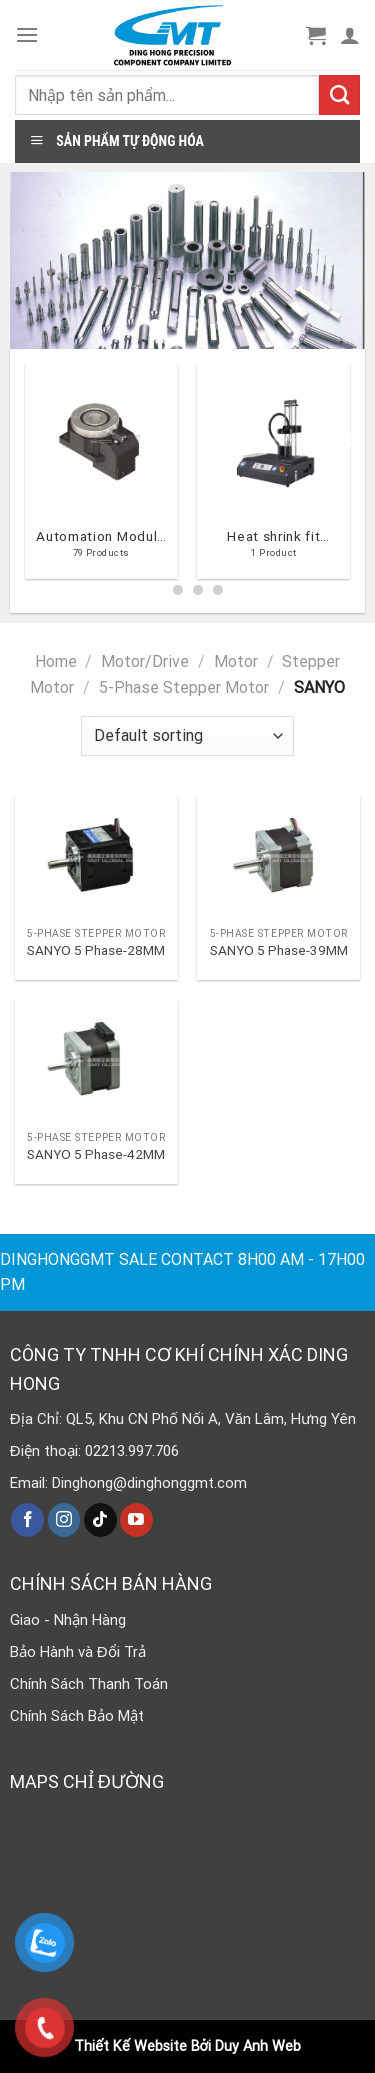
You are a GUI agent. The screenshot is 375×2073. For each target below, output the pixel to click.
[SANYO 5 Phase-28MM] (96, 857)
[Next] (351, 479)
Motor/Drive (145, 661)
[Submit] (339, 95)
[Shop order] (187, 736)
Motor (236, 661)
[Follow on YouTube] (136, 1520)
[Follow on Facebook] (27, 1520)
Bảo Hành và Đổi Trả (78, 1652)
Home (56, 661)
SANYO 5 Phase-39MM (279, 950)
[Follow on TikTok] (100, 1520)
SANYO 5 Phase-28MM (96, 950)
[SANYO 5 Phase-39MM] (278, 857)
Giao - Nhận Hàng (68, 1620)
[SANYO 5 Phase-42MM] (96, 1061)
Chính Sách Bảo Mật (77, 1716)
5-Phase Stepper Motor (184, 687)
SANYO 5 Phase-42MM (96, 1154)
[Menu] (27, 34)
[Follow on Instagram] (64, 1520)
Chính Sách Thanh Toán (89, 1684)
